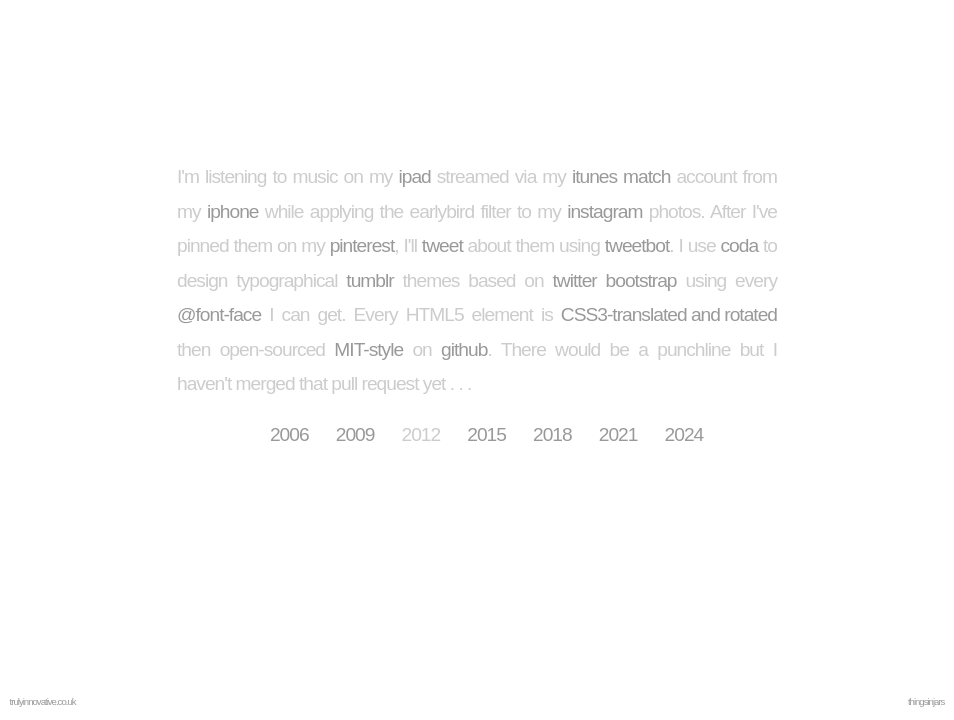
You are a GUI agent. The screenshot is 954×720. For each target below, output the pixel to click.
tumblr (369, 280)
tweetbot (637, 245)
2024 (684, 434)
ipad (414, 176)
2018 (552, 434)
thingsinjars (926, 701)
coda (740, 245)
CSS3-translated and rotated (669, 314)
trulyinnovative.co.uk (43, 701)
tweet (442, 245)
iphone (233, 211)
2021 (618, 434)
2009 (355, 434)
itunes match (621, 176)
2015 (486, 434)
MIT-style (368, 349)
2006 (289, 434)
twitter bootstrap (615, 280)
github (464, 349)
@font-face (219, 314)
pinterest (362, 245)
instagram (604, 211)
